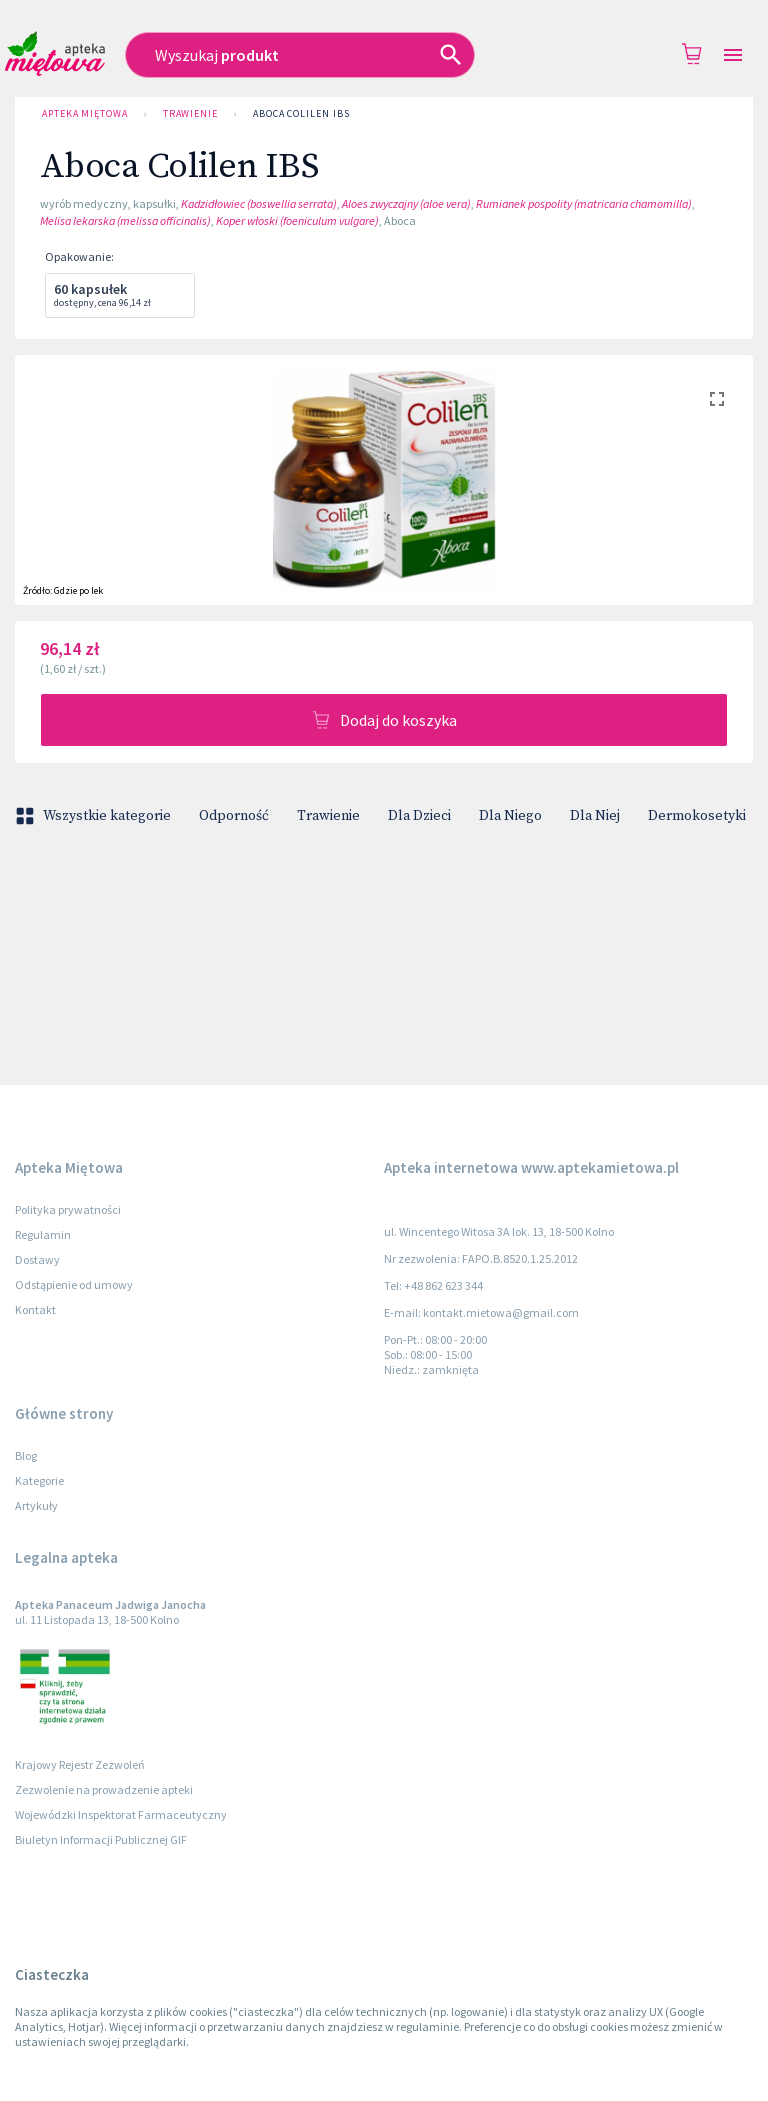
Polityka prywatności (68, 1209)
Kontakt (35, 1309)
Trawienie (190, 114)
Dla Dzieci (419, 816)
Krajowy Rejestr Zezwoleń (80, 1764)
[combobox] (325, 55)
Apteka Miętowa (85, 114)
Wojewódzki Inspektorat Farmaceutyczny (121, 1814)
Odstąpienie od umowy (74, 1284)
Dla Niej (595, 816)
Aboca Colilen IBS (301, 114)
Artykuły (36, 1505)
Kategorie (39, 1480)
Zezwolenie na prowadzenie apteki (104, 1789)
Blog (26, 1455)
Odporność (234, 816)
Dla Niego (510, 816)
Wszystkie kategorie (95, 816)
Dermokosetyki (697, 816)
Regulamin (43, 1234)
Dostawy (37, 1259)
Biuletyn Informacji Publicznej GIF (101, 1839)
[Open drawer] (733, 55)
